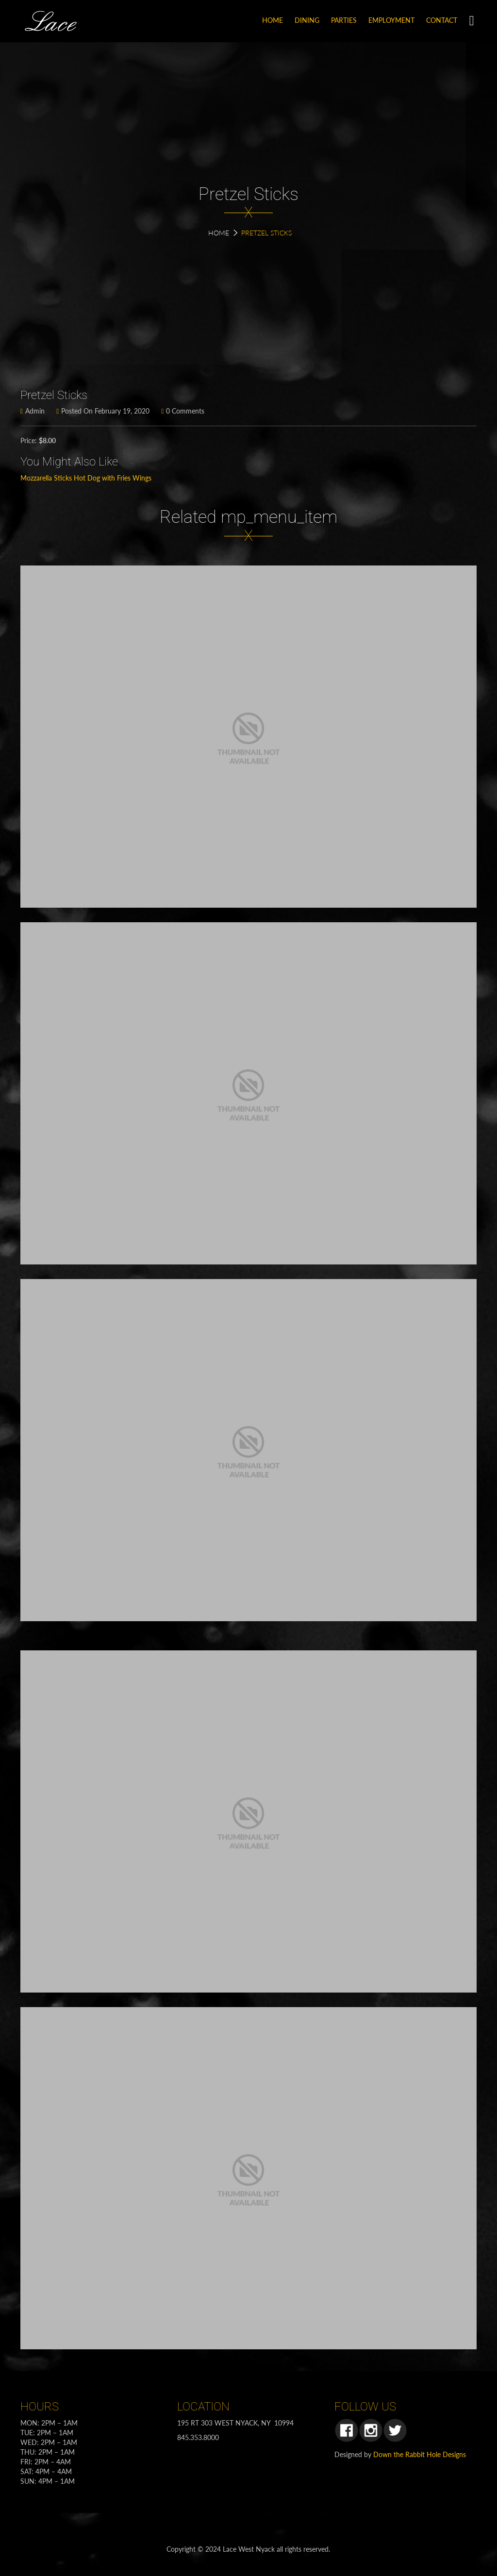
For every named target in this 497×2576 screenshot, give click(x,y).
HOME (272, 20)
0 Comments (182, 411)
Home (218, 233)
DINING (307, 20)
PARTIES (344, 20)
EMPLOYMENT (391, 20)
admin (32, 411)
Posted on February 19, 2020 (102, 411)
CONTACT (441, 20)
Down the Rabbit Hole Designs (419, 2454)
